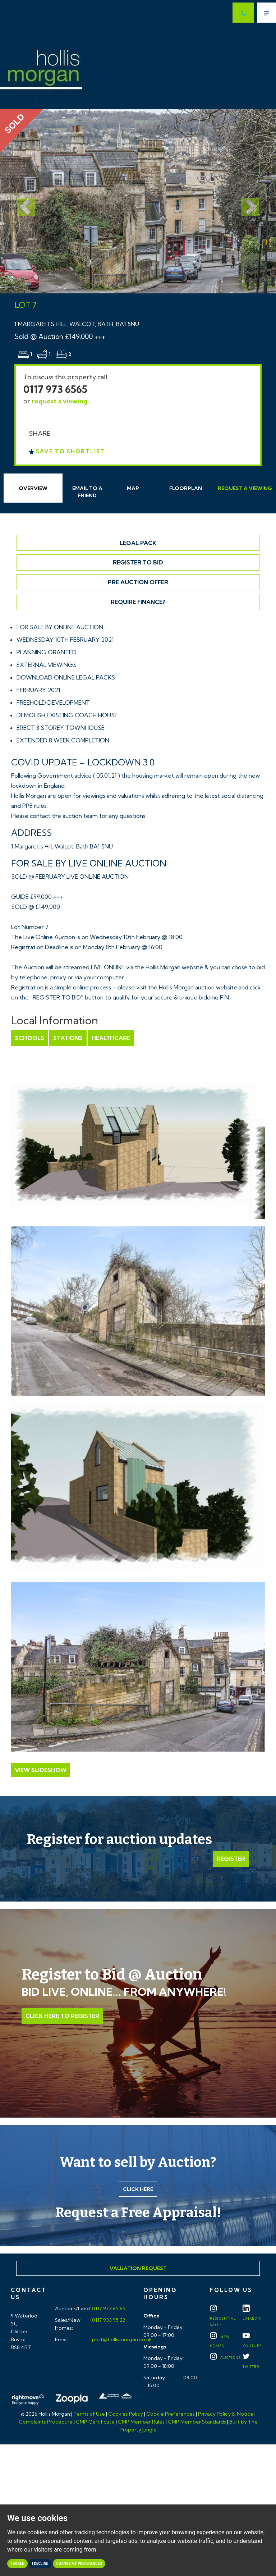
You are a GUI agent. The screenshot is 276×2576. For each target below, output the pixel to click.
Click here (138, 2189)
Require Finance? (138, 601)
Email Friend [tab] (87, 492)
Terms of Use (89, 2414)
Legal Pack (138, 542)
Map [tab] (133, 488)
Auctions (225, 2358)
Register (231, 1858)
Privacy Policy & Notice (225, 2414)
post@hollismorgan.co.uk (121, 2339)
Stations (68, 1038)
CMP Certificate (95, 2422)
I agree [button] (17, 2564)
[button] (20, 201)
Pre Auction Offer (138, 582)
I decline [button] (40, 2564)
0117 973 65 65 (108, 2308)
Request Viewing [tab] (245, 488)
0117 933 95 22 (108, 2320)
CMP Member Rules (141, 2422)
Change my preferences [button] (79, 2564)
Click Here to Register (62, 2015)
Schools (29, 1038)
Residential (223, 2317)
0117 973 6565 (55, 389)
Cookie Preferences (170, 2414)
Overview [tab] (33, 488)
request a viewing (60, 401)
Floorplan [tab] (185, 488)
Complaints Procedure (46, 2422)
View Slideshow (40, 1770)
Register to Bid (138, 562)
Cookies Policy (125, 2414)
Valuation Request (138, 2268)
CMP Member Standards (197, 2422)
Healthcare (111, 1038)
